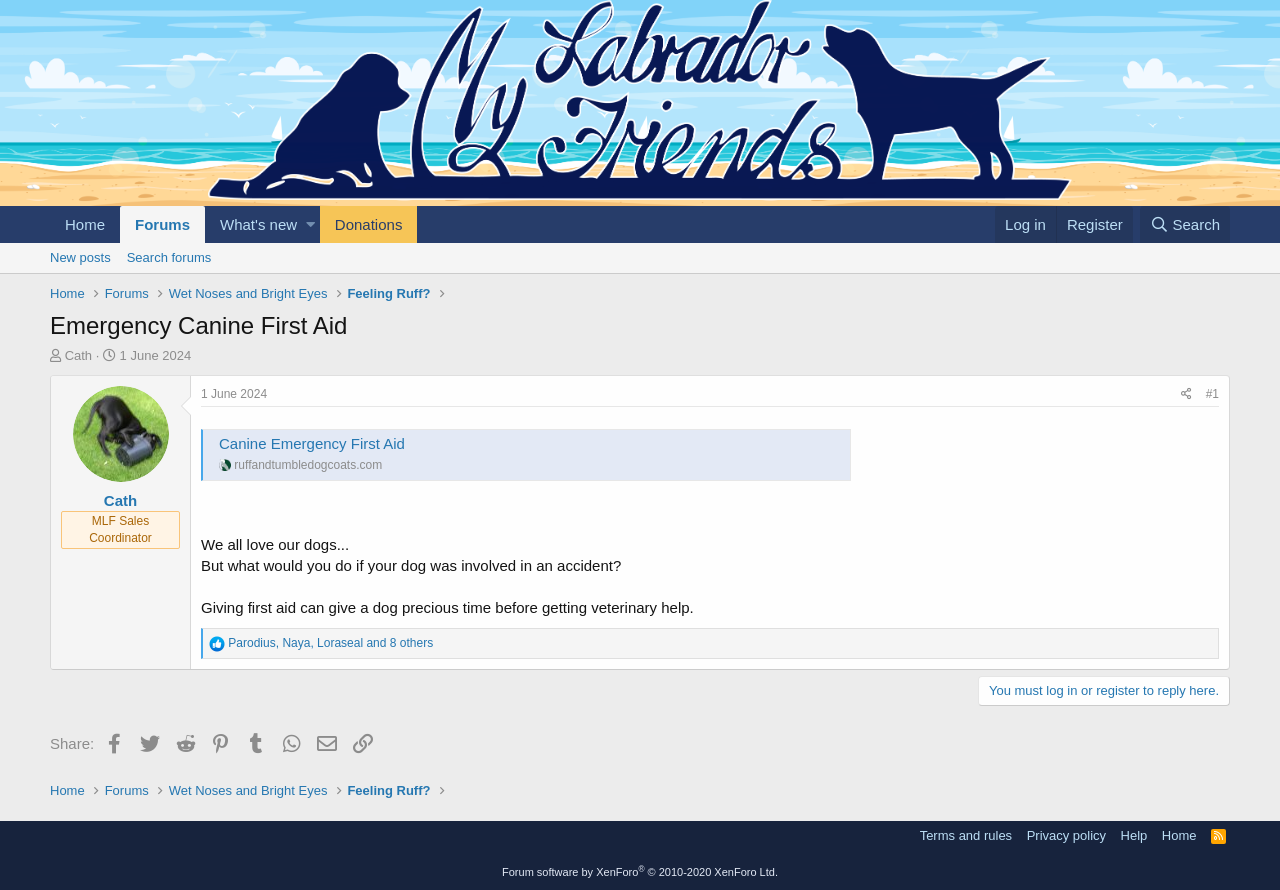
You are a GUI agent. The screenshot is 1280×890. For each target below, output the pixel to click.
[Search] (1185, 224)
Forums (162, 224)
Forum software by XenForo (640, 872)
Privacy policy (1066, 835)
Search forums (169, 257)
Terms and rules (966, 835)
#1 (1212, 394)
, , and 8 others (330, 643)
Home (85, 224)
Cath (78, 355)
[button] (310, 224)
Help (1134, 835)
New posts (80, 257)
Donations (369, 224)
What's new (258, 224)
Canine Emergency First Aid (312, 443)
